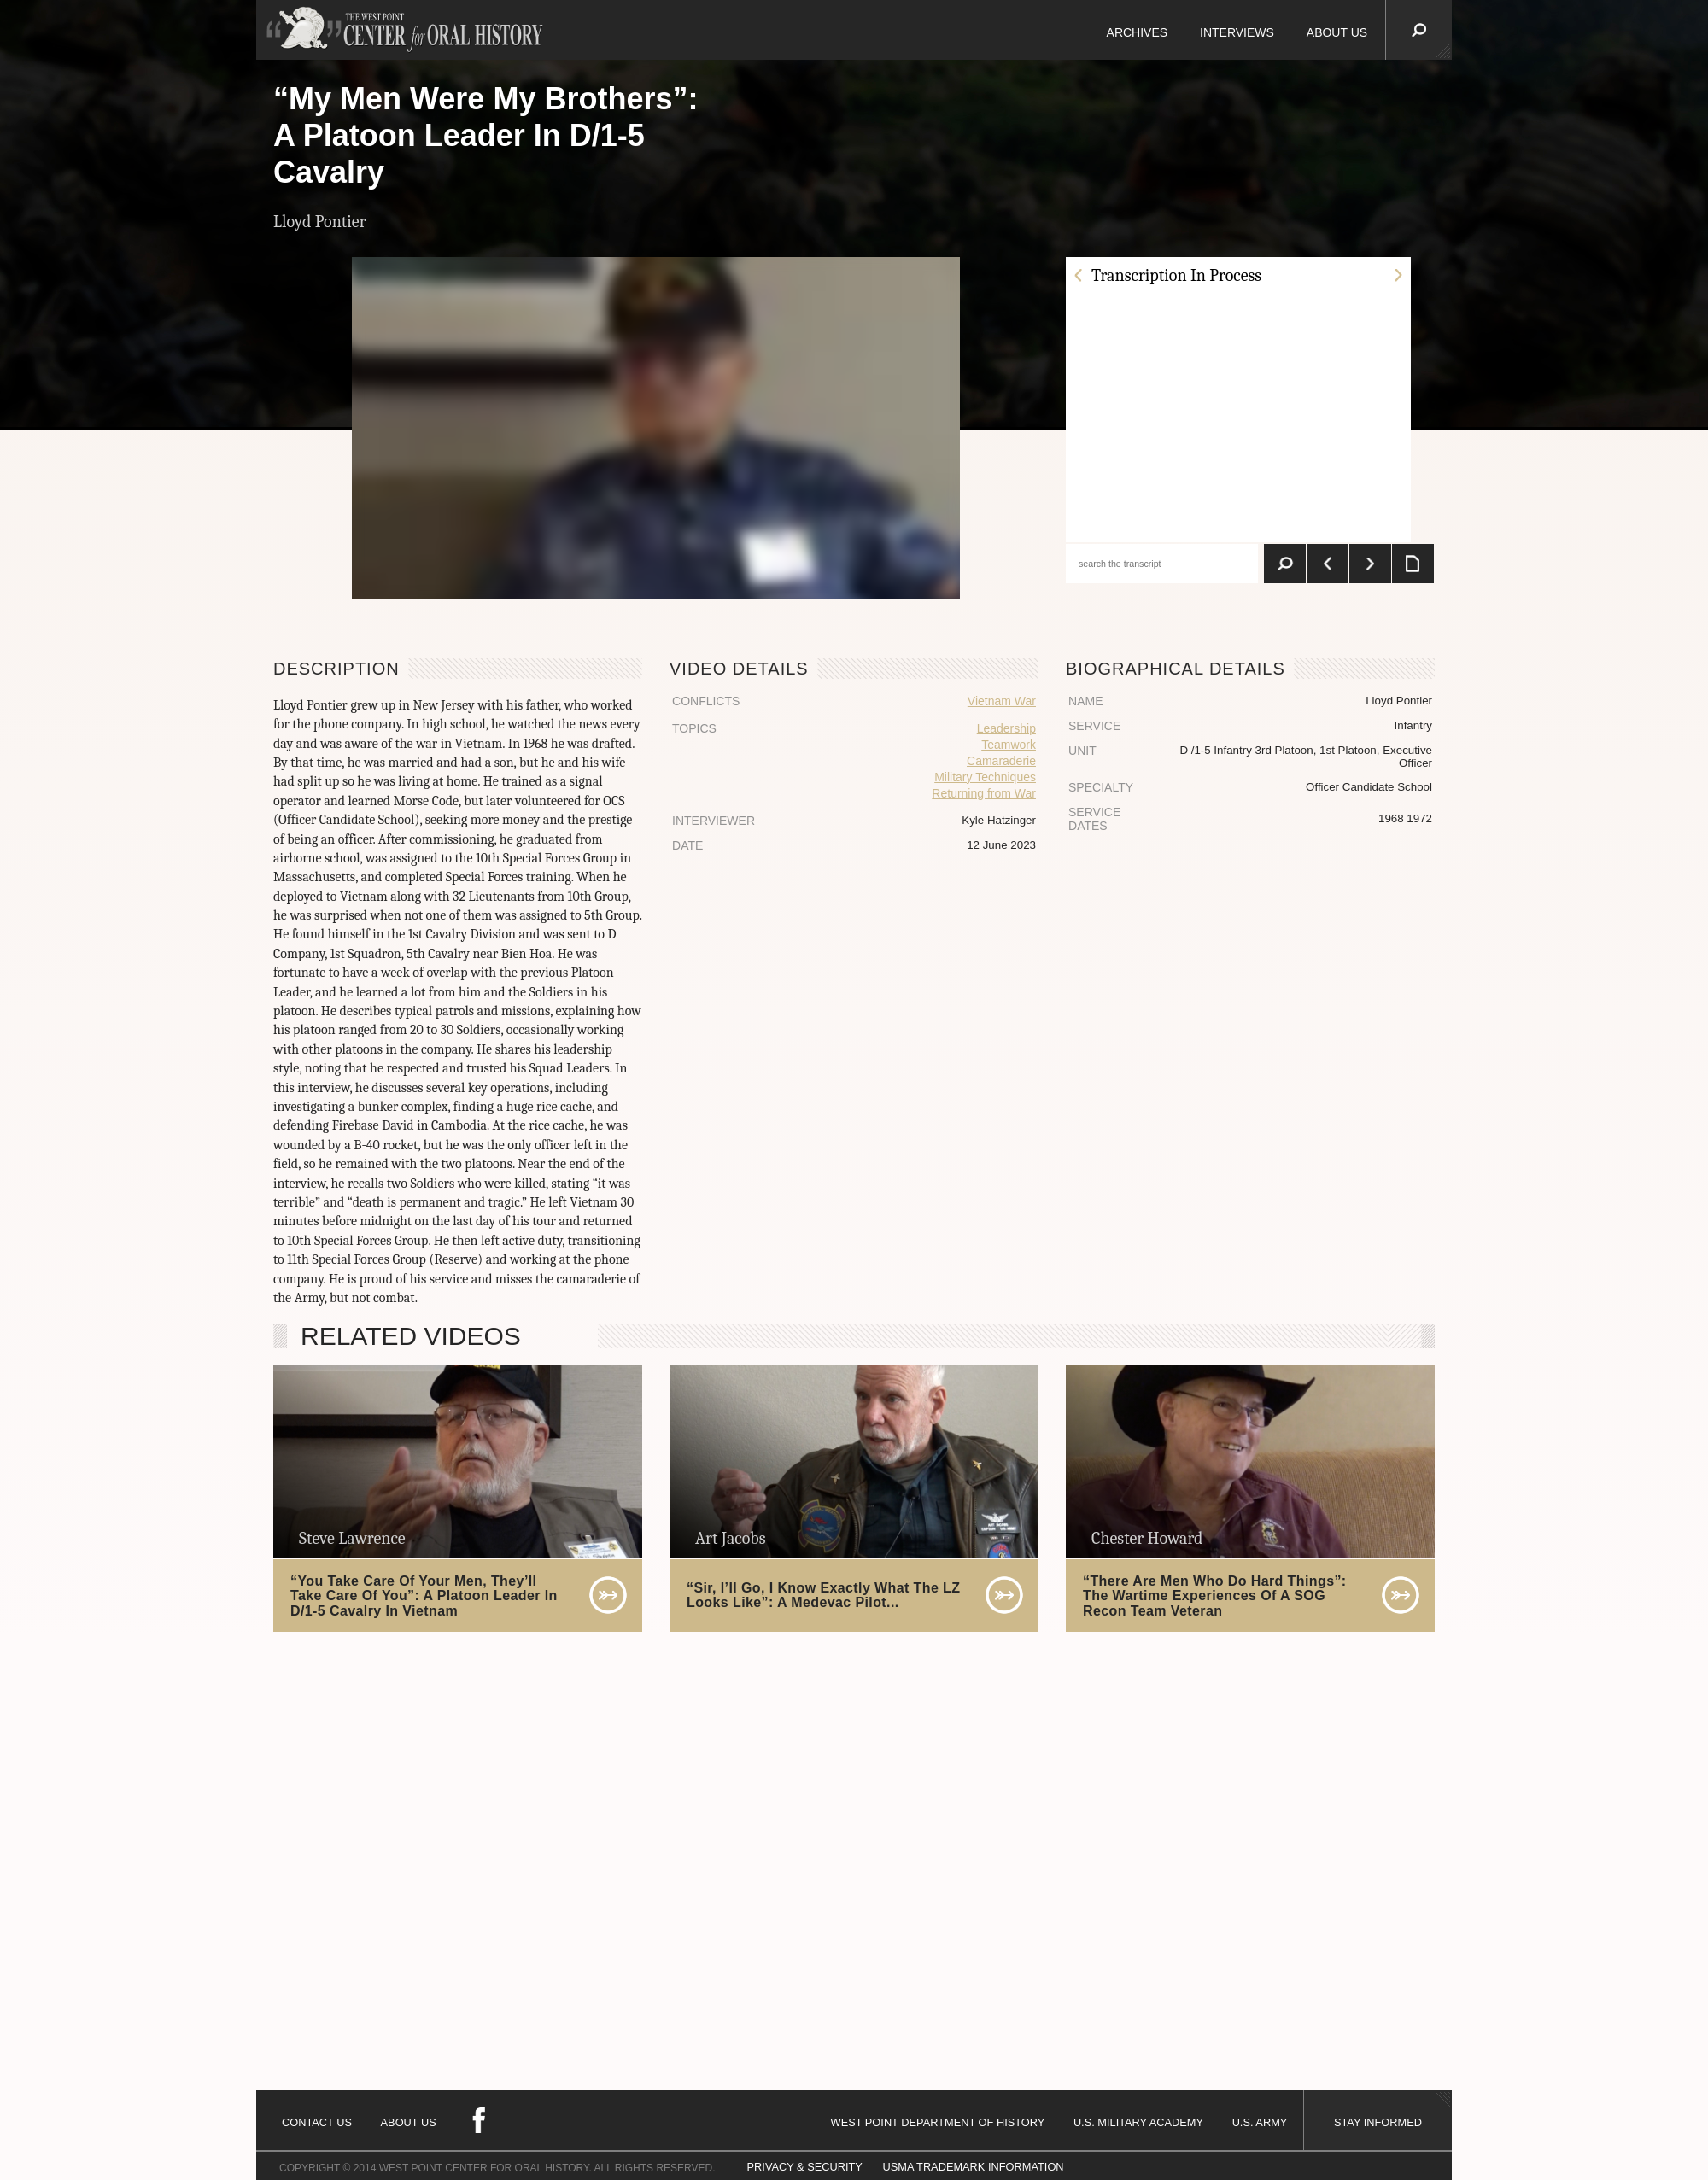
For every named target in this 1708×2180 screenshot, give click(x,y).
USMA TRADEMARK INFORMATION (972, 2166)
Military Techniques (985, 777)
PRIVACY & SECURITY (805, 2166)
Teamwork (1008, 744)
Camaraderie (1001, 761)
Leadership (1006, 728)
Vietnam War (1002, 701)
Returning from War (984, 793)
